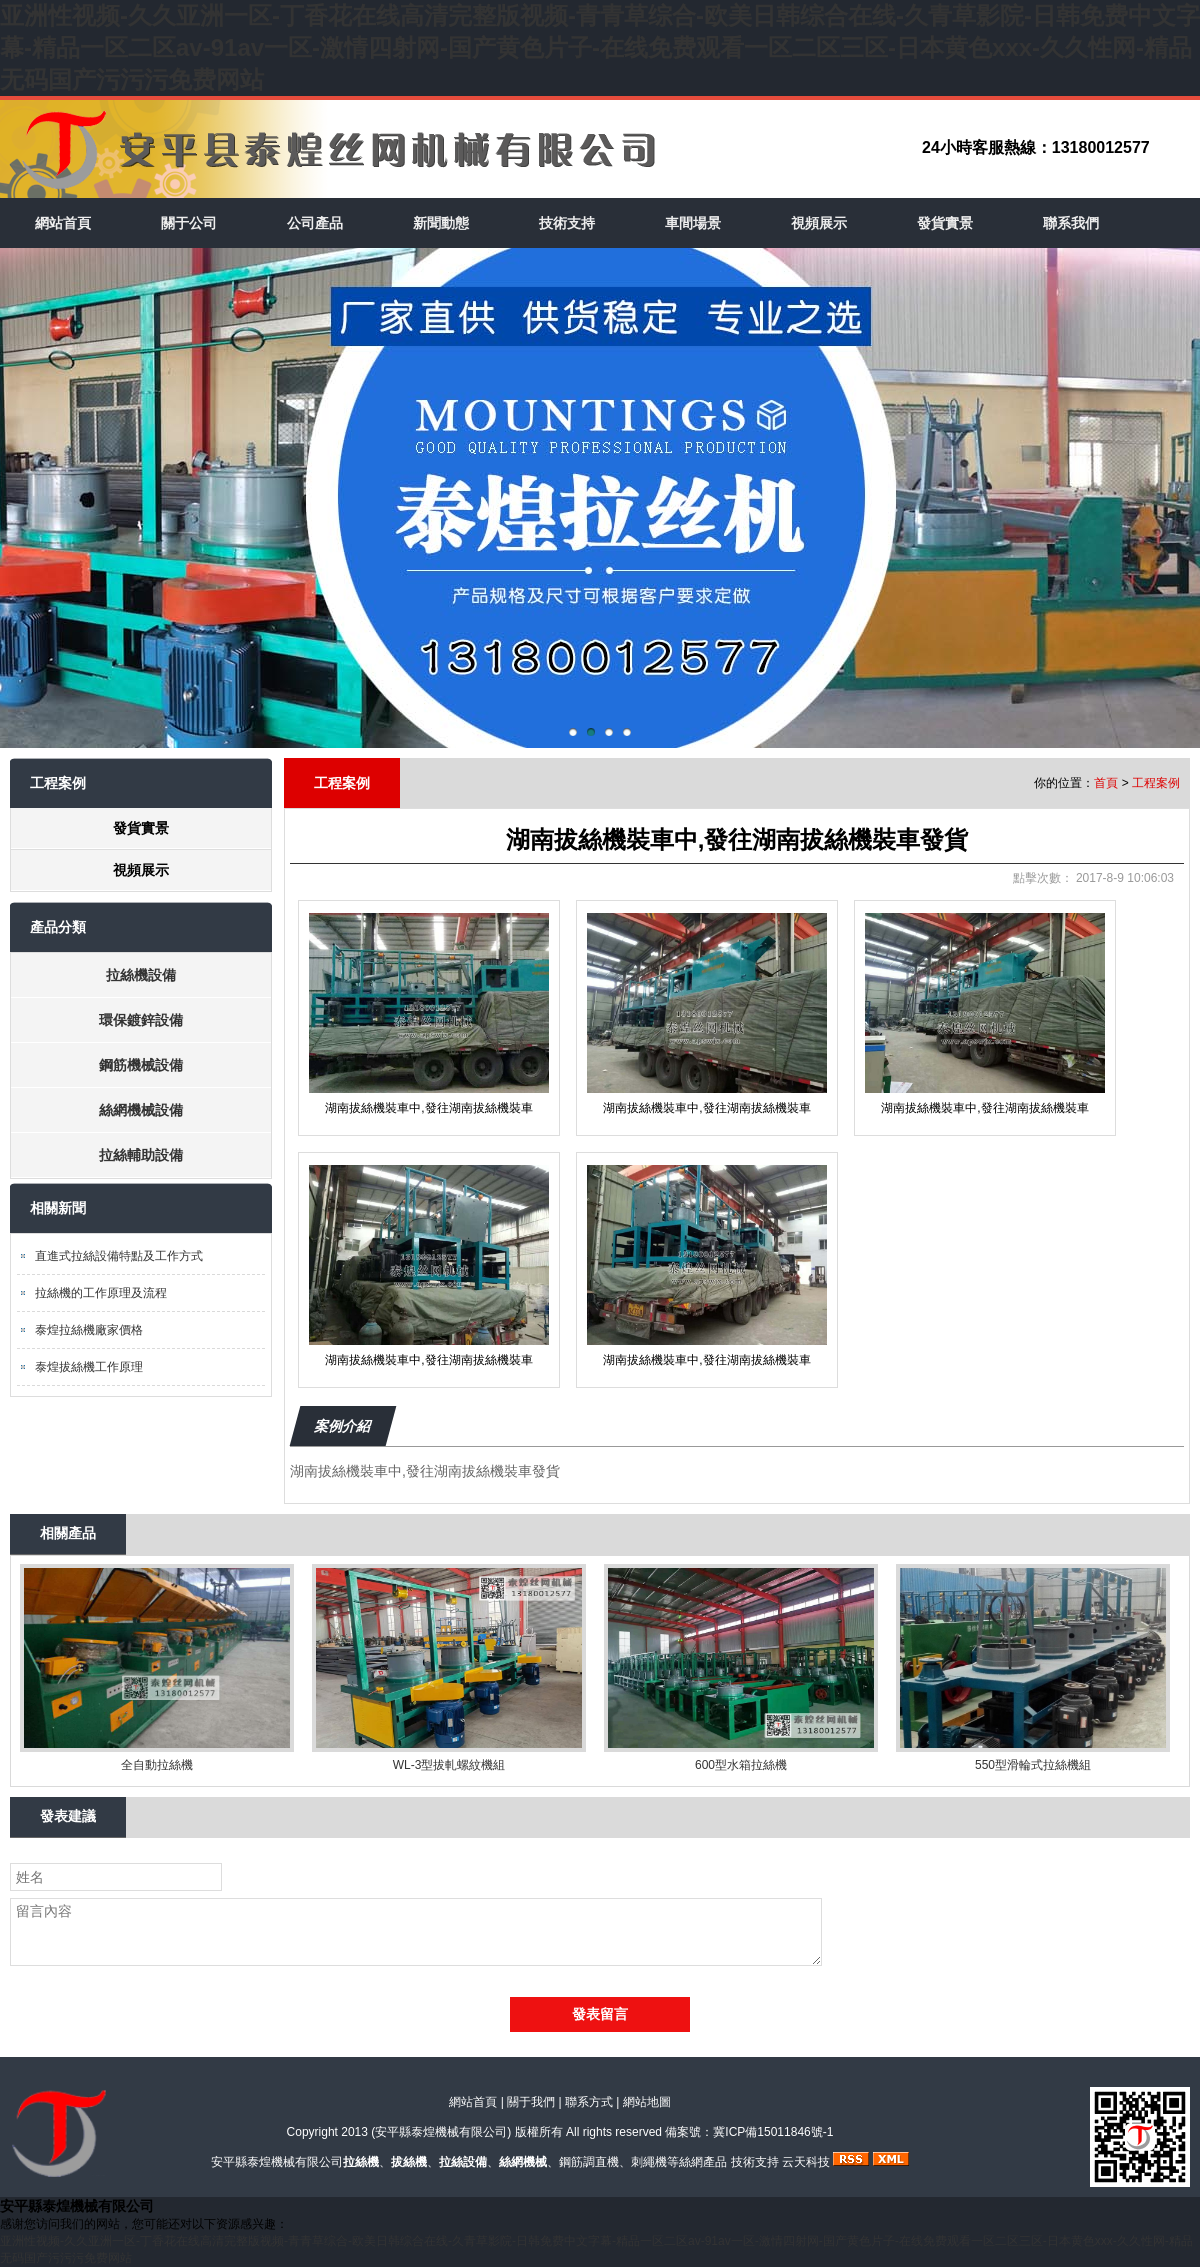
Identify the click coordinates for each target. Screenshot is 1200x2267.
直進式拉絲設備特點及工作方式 (119, 1256)
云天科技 (806, 2162)
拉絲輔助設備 (141, 1155)
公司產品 (315, 223)
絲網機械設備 (141, 1110)
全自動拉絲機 (157, 1765)
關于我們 (531, 2102)
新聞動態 (441, 223)
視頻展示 (819, 223)
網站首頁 (63, 223)
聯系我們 (1071, 223)
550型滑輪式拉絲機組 (1033, 1765)
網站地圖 (647, 2102)
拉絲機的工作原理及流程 (101, 1293)
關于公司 (189, 223)
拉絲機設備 (141, 975)
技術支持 (567, 223)
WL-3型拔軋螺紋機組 (449, 1765)
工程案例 (1156, 783)
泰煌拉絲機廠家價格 (89, 1330)
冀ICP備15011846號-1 (773, 2132)
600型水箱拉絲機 (741, 1765)
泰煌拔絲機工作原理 (89, 1367)
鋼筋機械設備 (141, 1065)
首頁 (1106, 783)
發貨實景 (945, 223)
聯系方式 (589, 2102)
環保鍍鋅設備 (141, 1020)
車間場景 (693, 223)
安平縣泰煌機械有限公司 (441, 2132)
